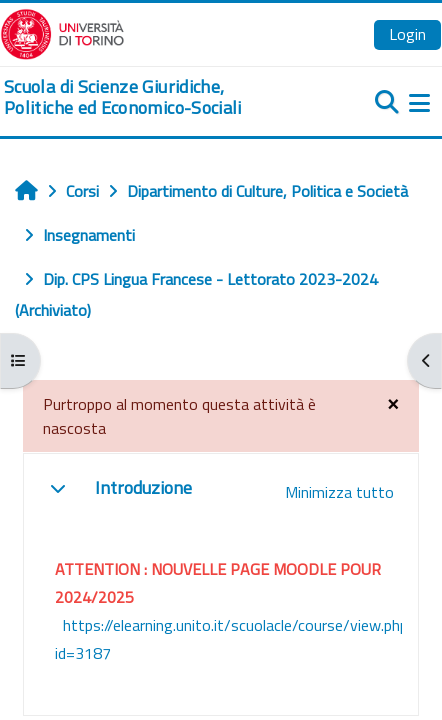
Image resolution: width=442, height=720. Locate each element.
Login (407, 34)
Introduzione (143, 487)
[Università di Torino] (62, 32)
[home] (147, 97)
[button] (58, 488)
